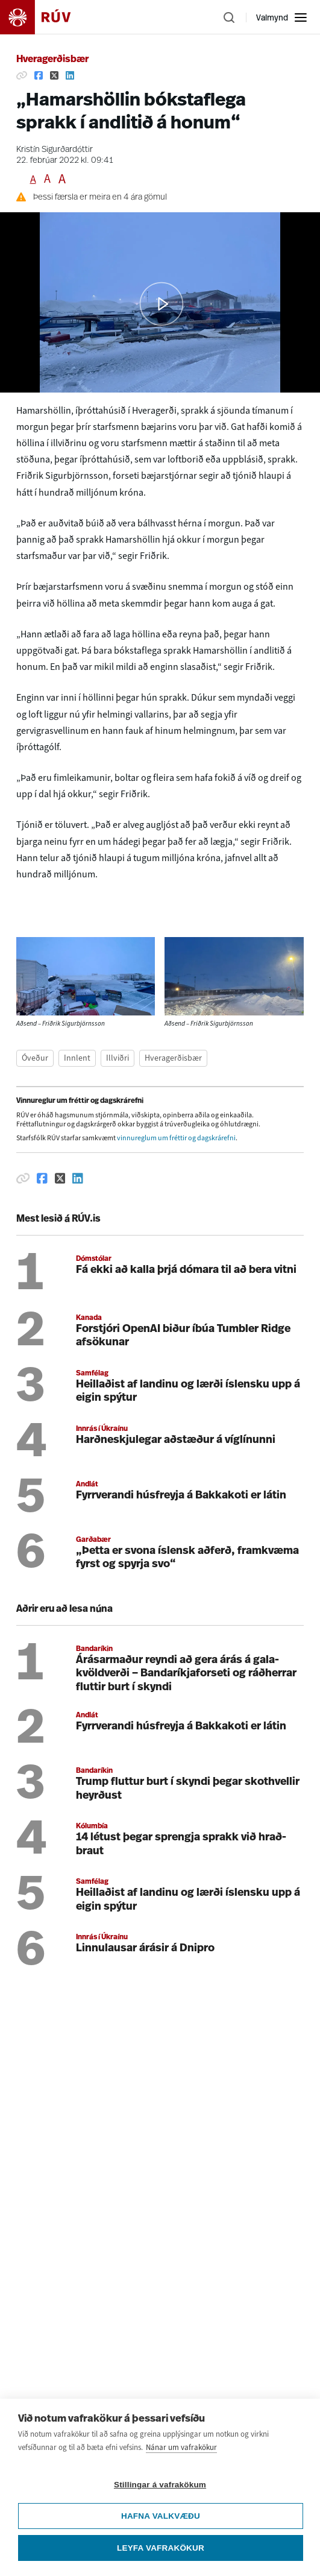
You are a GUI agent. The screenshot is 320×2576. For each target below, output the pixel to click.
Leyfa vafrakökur (160, 2547)
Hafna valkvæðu (160, 2516)
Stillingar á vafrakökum (160, 2484)
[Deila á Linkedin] (70, 75)
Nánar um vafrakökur (181, 2447)
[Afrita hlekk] (21, 75)
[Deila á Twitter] (54, 75)
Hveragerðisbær (52, 60)
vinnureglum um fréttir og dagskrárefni (176, 1138)
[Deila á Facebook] (38, 75)
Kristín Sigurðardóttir (54, 149)
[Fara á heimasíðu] (46, 17)
